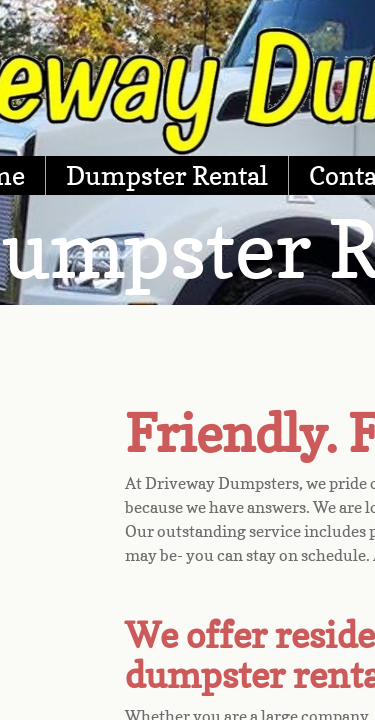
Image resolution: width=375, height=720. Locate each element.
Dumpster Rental (167, 175)
